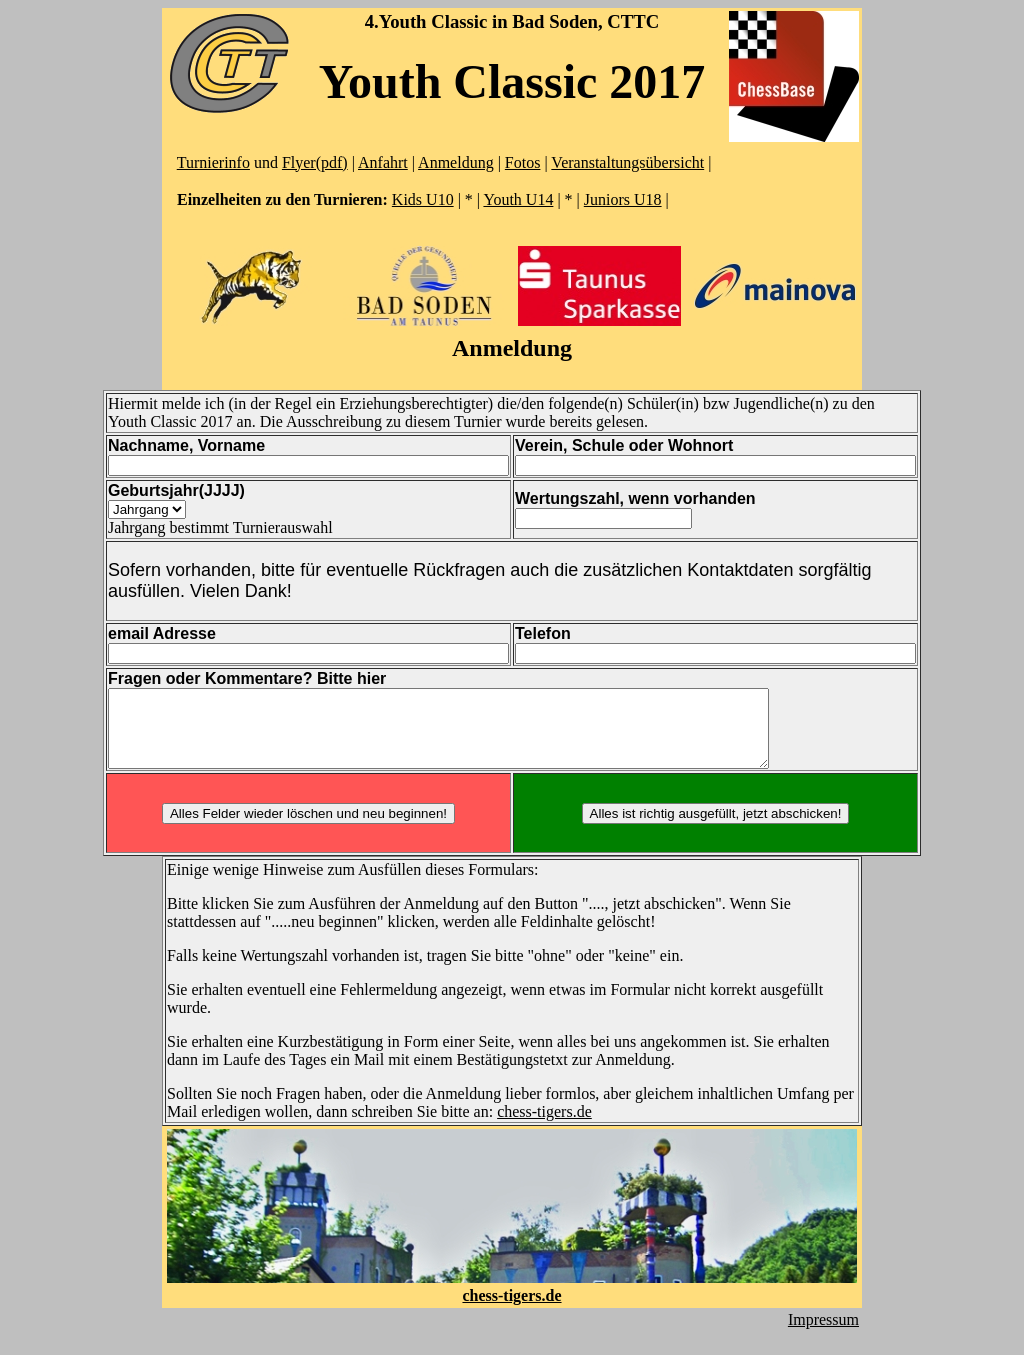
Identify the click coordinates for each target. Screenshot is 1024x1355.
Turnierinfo (213, 162)
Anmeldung (456, 162)
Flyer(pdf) (315, 162)
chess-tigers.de (544, 1126)
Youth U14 (518, 199)
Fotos (523, 162)
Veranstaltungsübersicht (627, 162)
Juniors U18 (623, 199)
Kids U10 (423, 199)
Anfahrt (383, 162)
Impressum (823, 1334)
